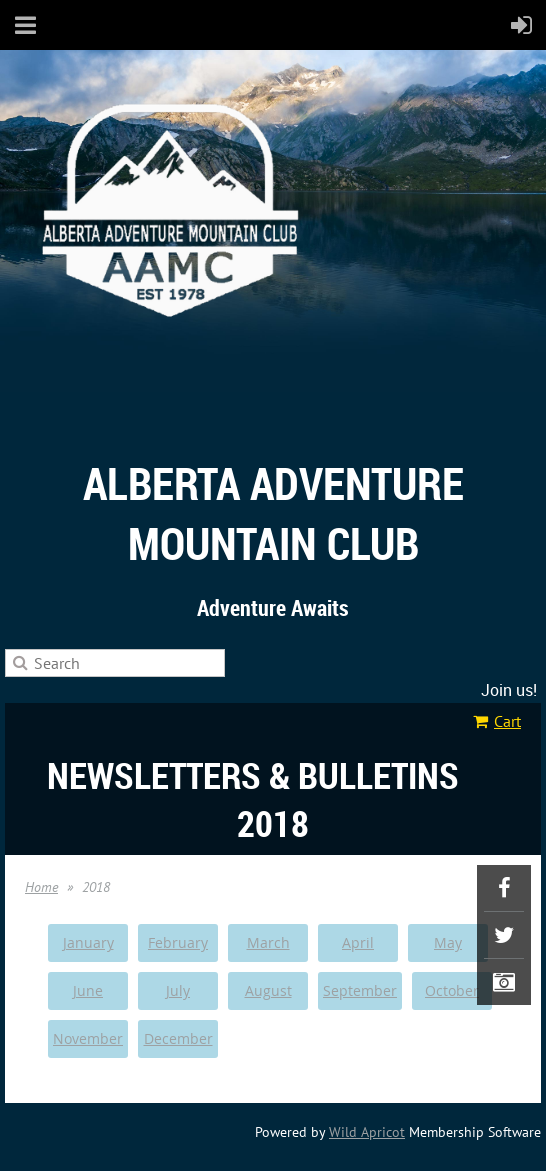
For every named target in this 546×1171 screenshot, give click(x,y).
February (178, 942)
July (178, 990)
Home (41, 887)
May (448, 942)
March (268, 942)
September (360, 990)
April (358, 942)
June (88, 990)
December (178, 1038)
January (88, 942)
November (88, 1038)
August (268, 990)
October (452, 990)
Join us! (509, 690)
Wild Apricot (367, 1132)
